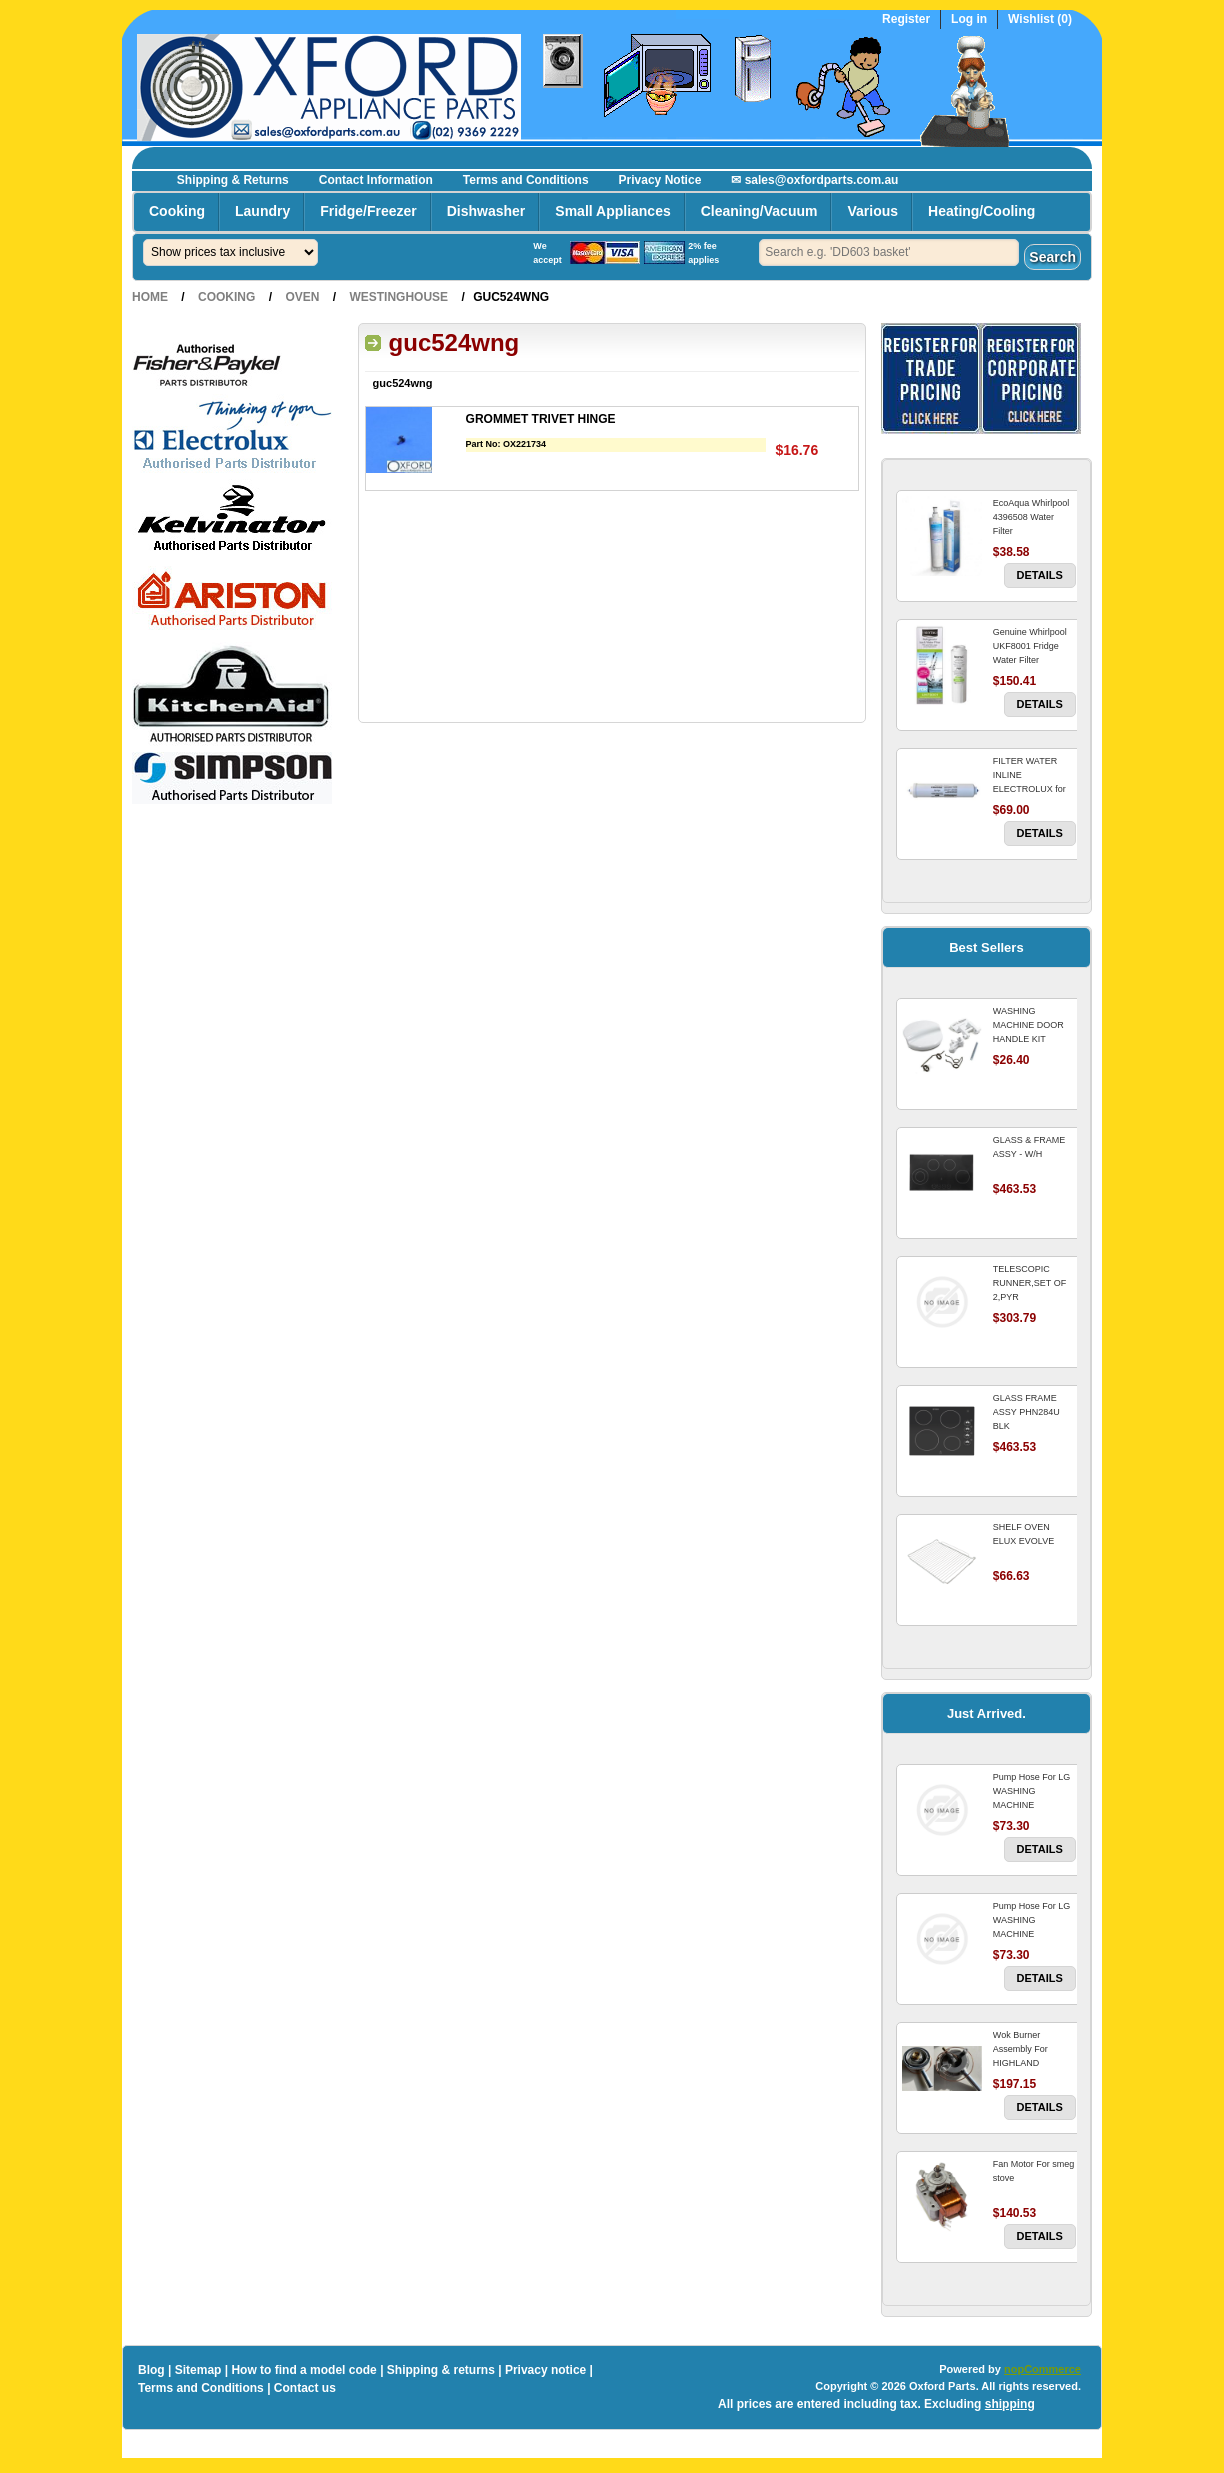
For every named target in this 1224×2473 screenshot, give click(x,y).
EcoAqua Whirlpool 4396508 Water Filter (1031, 517)
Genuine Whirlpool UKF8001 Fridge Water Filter (1030, 646)
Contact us (305, 2388)
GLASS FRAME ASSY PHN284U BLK (1026, 1412)
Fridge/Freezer (368, 211)
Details (1040, 575)
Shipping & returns (441, 2370)
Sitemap (198, 2370)
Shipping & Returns (233, 180)
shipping (1010, 2404)
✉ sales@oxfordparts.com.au (814, 180)
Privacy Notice (660, 180)
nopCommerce (1042, 2369)
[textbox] (889, 252)
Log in (969, 19)
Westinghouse (398, 297)
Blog (151, 2370)
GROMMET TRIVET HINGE (541, 419)
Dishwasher (486, 211)
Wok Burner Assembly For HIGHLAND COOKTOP (1020, 2056)
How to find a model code (303, 2370)
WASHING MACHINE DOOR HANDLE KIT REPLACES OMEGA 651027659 (1033, 1039)
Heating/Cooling (981, 211)
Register (906, 19)
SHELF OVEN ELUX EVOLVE (1023, 1534)
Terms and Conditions (526, 180)
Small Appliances (612, 211)
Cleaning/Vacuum (759, 211)
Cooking (177, 211)
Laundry (262, 211)
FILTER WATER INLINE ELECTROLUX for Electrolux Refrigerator (1029, 789)
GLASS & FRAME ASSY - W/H (1029, 1147)
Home (150, 297)
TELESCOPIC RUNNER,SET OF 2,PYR (1029, 1283)
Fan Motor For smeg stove (1034, 2171)
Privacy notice (545, 2370)
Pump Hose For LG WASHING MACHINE (1032, 1791)
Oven (302, 297)
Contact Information (376, 180)
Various (872, 211)
